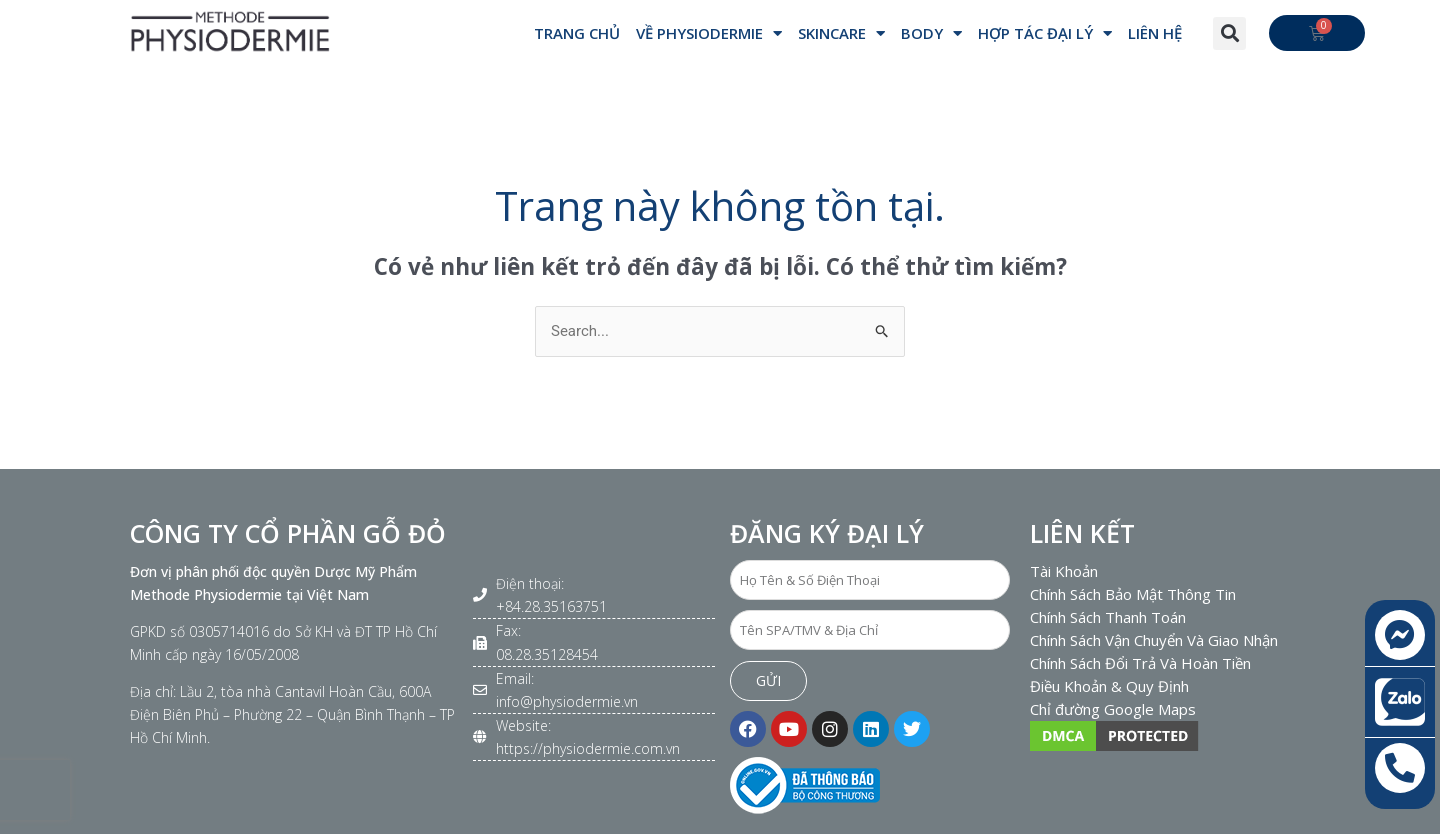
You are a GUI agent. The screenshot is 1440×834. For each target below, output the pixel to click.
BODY (931, 33)
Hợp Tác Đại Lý (1045, 33)
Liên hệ (1155, 33)
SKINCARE (841, 33)
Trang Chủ (577, 33)
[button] (1229, 33)
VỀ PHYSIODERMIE (709, 33)
